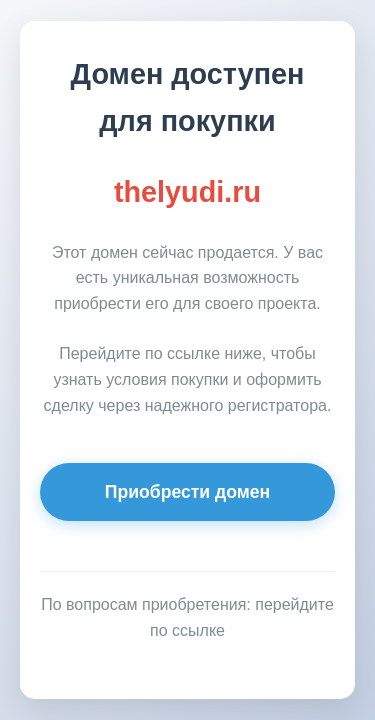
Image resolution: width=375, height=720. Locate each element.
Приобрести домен (187, 492)
